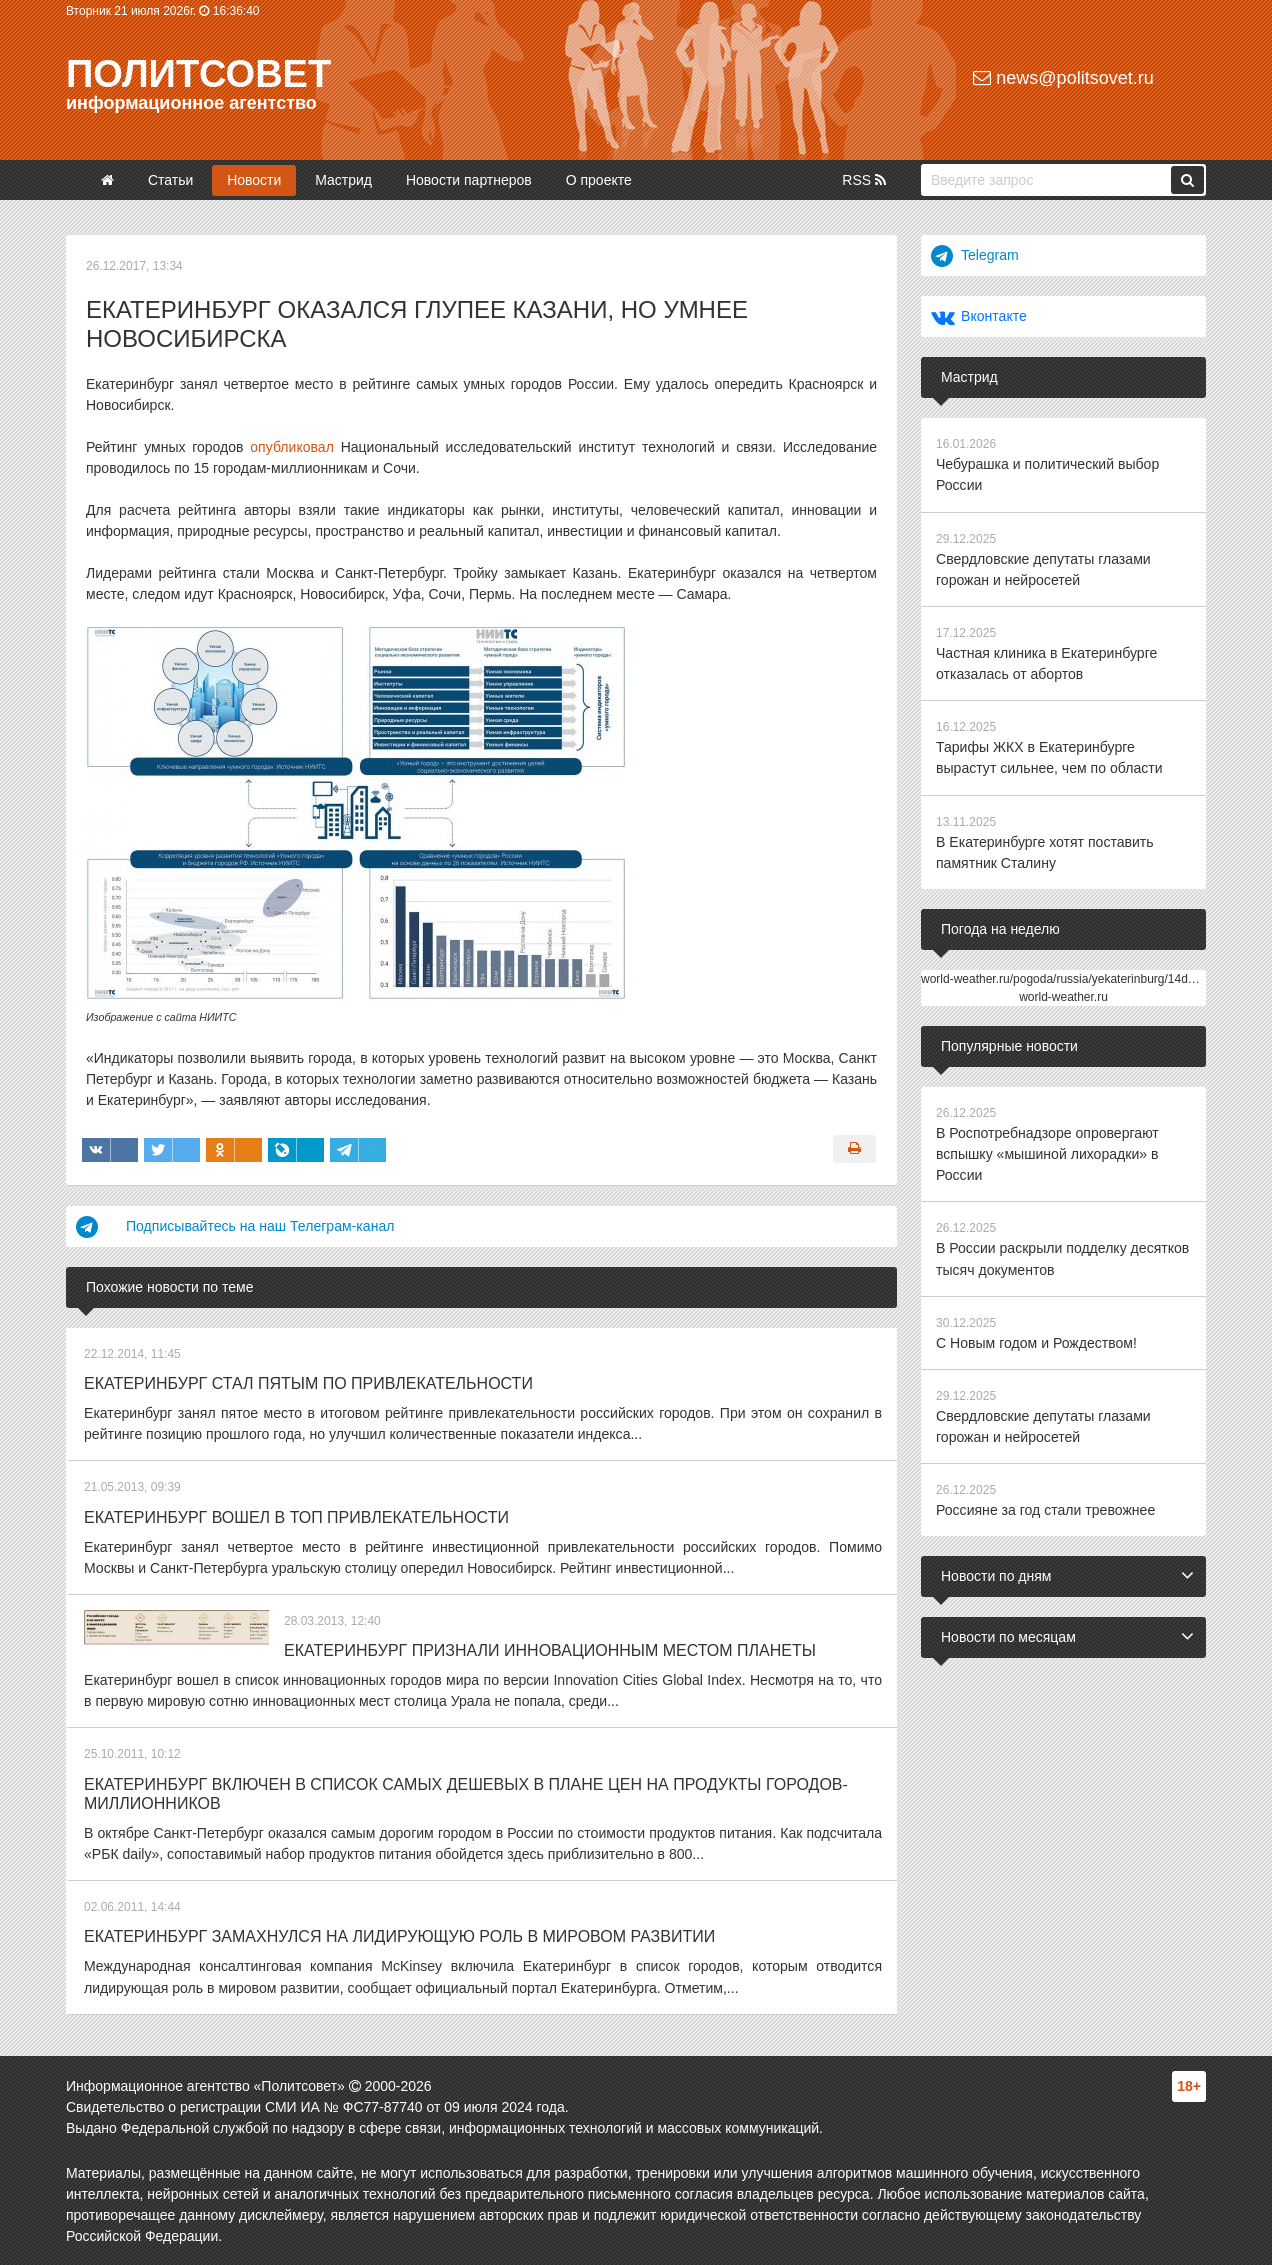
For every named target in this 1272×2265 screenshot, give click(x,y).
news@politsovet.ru (1063, 78)
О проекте (599, 180)
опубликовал (291, 447)
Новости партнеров (469, 180)
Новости (254, 180)
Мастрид (343, 180)
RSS (864, 180)
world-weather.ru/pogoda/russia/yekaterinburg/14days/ (1065, 977)
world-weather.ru (1063, 995)
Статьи (170, 180)
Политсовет (198, 74)
